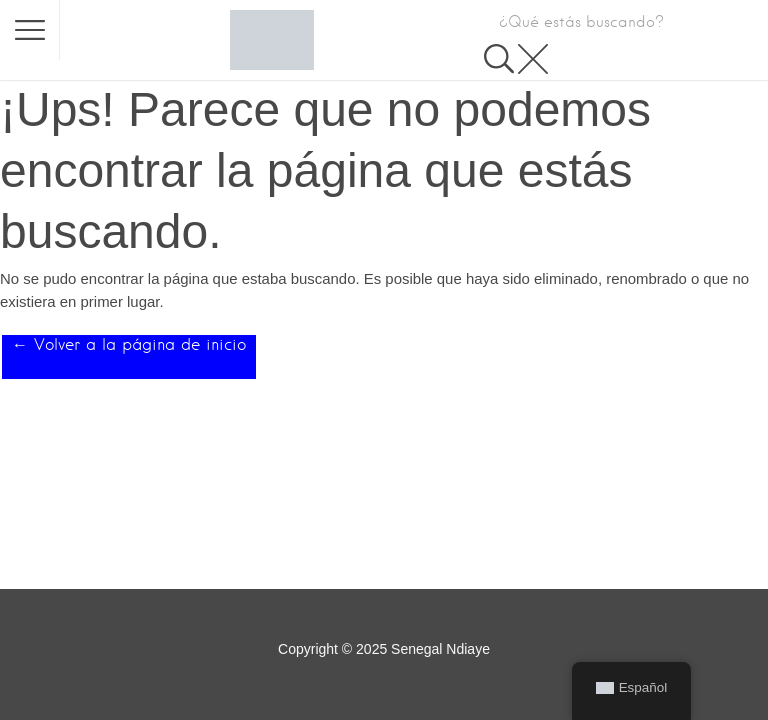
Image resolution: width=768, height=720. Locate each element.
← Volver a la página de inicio (129, 344)
